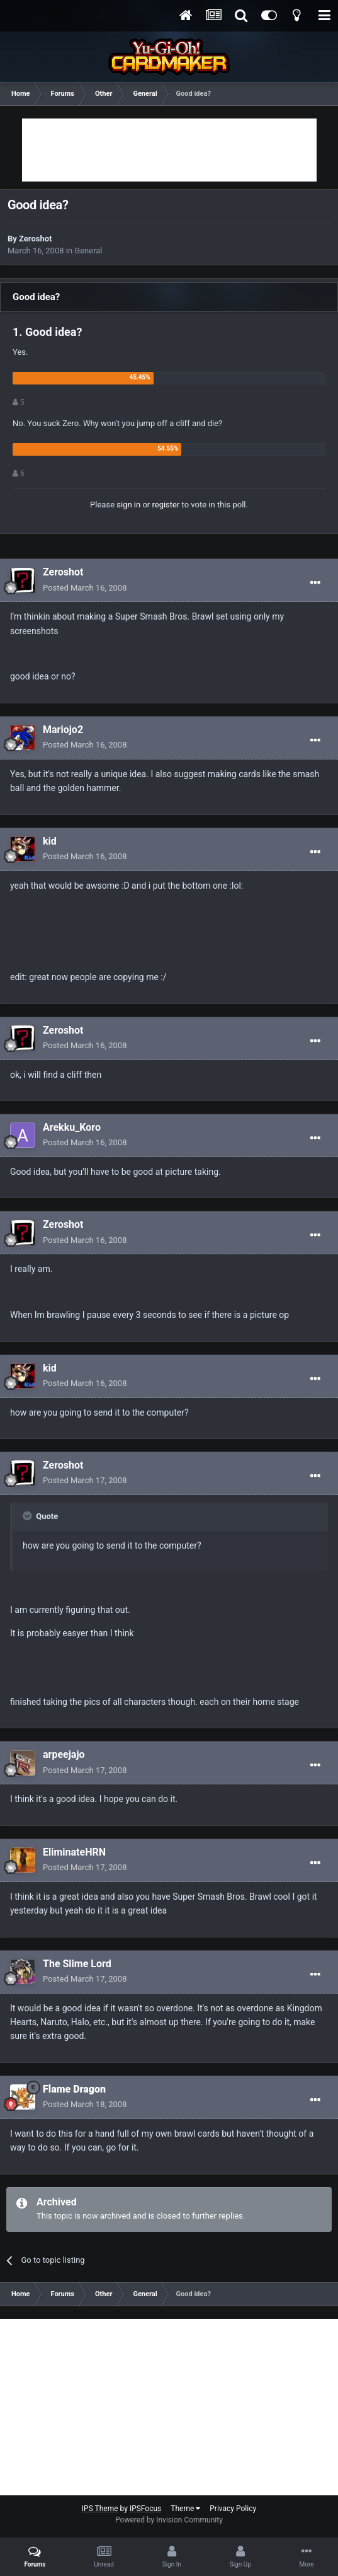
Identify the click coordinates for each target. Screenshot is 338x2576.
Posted (85, 587)
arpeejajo (64, 1754)
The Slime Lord (77, 1964)
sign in (128, 504)
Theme (185, 2508)
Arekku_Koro (72, 1127)
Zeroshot (35, 238)
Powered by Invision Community (169, 2519)
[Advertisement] (169, 150)
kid (50, 841)
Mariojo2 (63, 730)
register (165, 504)
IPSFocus (145, 2508)
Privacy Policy (233, 2508)
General (88, 250)
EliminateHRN (74, 1852)
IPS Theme (100, 2508)
